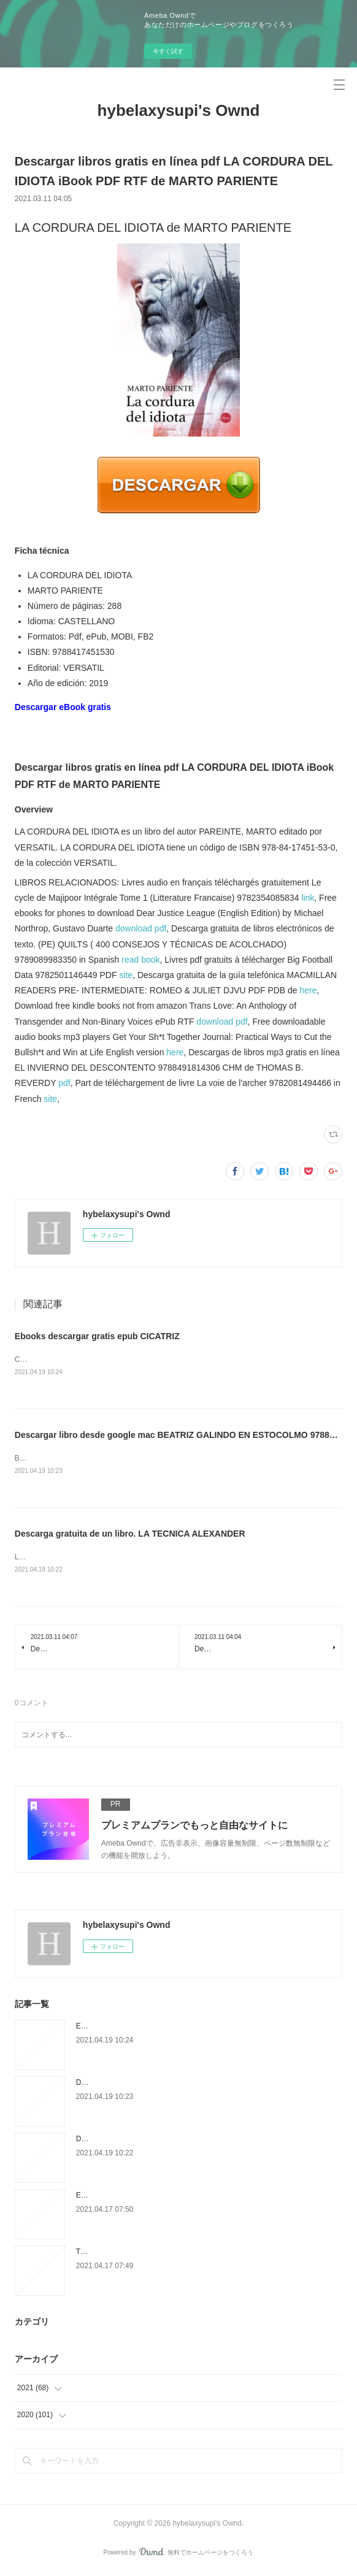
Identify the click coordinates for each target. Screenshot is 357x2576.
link (307, 898)
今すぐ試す (168, 51)
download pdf (140, 928)
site (125, 975)
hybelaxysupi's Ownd (179, 110)
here (308, 990)
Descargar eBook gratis (63, 707)
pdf (64, 1083)
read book (140, 960)
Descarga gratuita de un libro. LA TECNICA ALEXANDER (130, 1535)
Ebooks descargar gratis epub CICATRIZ (97, 1336)
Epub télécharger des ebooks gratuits (137, 2197)
